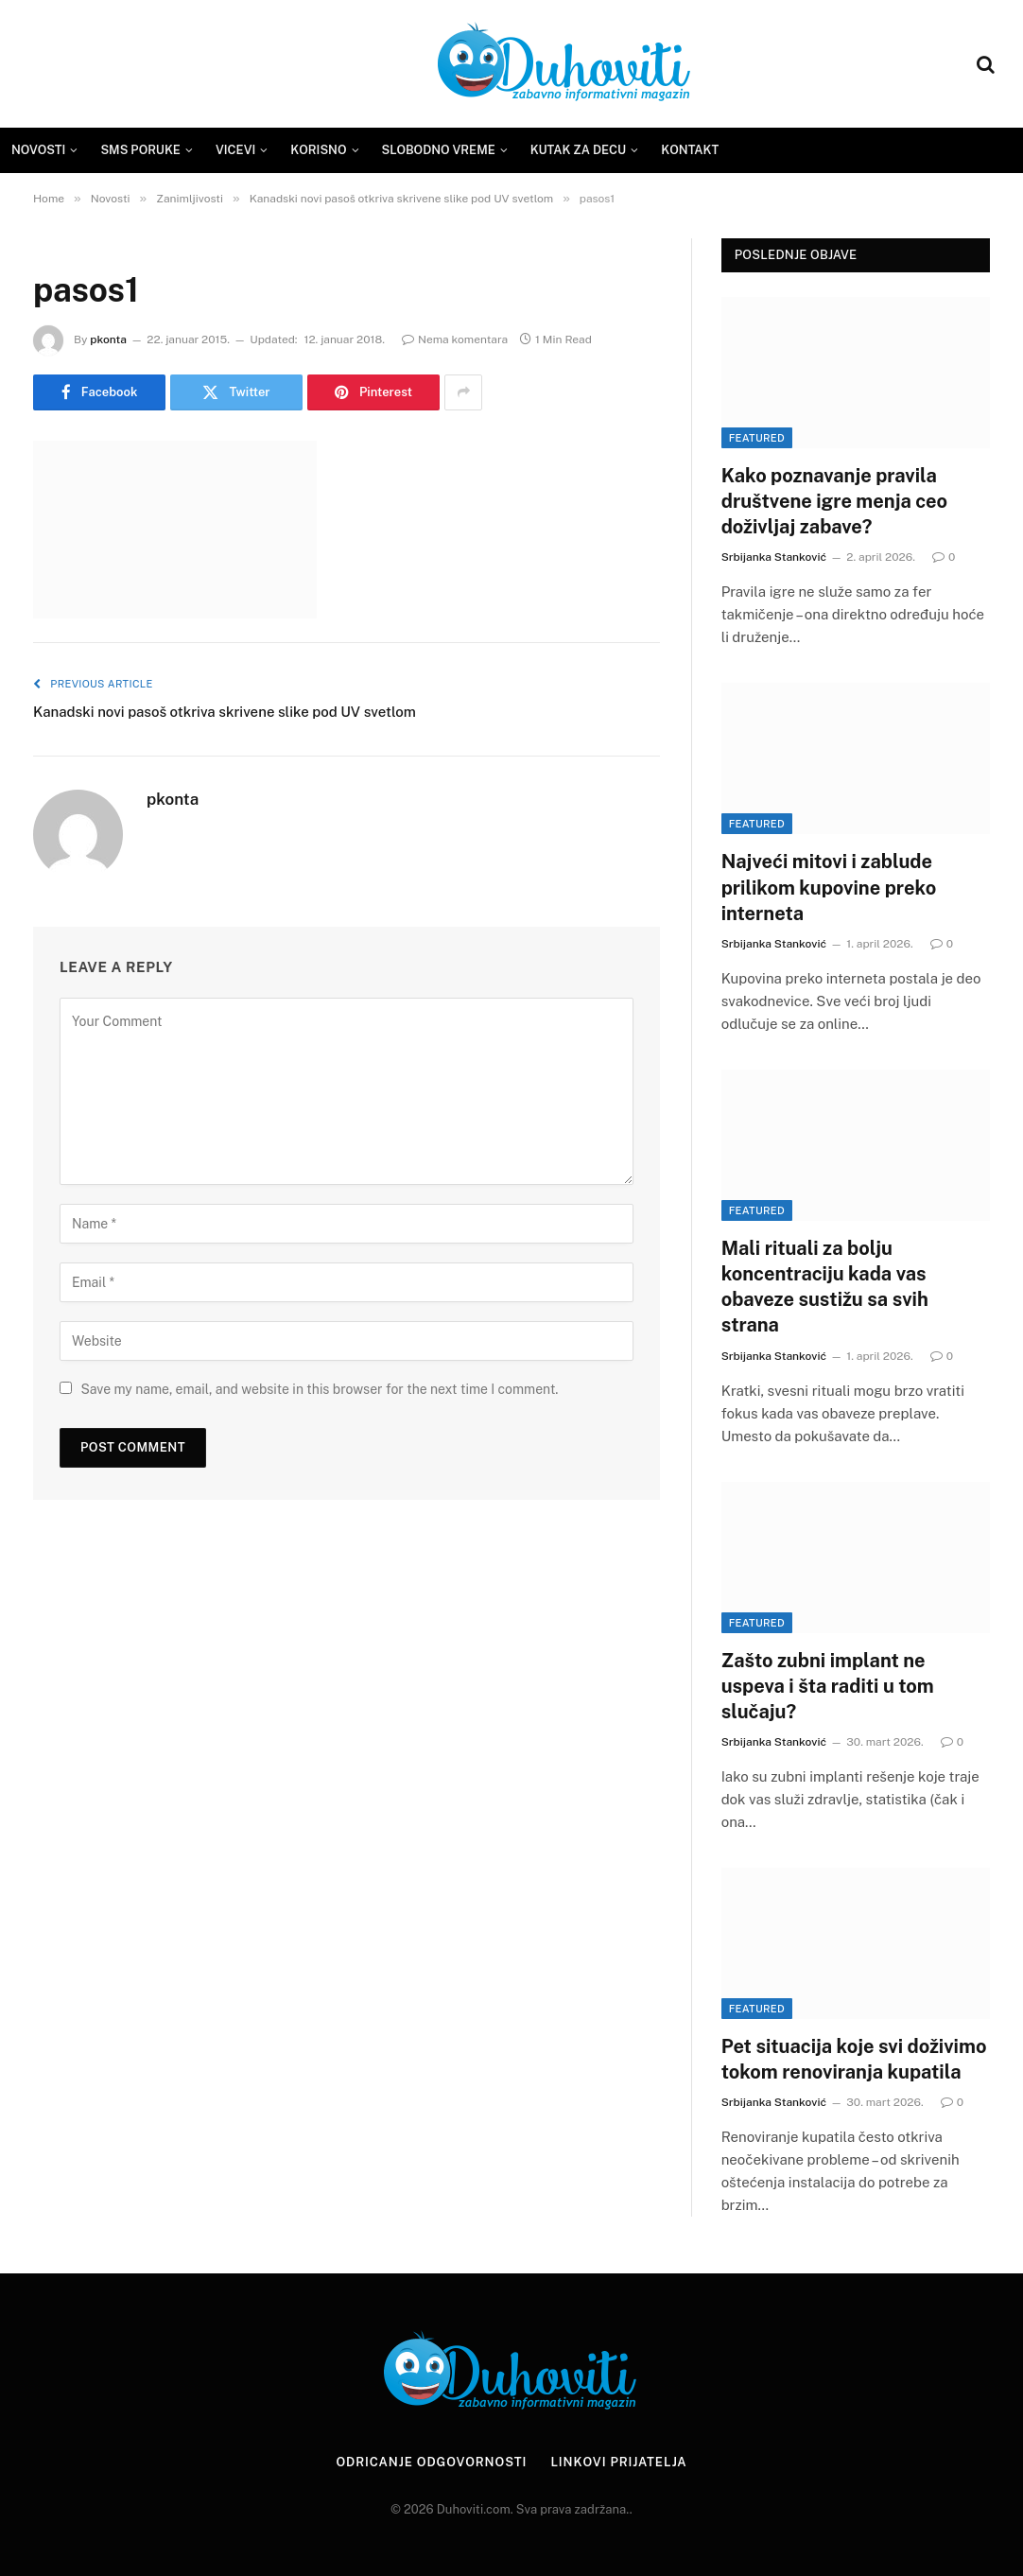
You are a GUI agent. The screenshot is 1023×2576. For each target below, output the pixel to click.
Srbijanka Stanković (773, 557)
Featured (757, 438)
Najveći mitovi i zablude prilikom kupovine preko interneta (828, 887)
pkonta (108, 339)
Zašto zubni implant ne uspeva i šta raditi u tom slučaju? (827, 1686)
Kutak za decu (578, 150)
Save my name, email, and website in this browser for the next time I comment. (319, 1389)
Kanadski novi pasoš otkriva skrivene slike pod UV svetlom (224, 712)
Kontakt (690, 150)
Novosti (38, 150)
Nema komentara (455, 339)
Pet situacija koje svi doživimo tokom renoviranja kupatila (854, 2059)
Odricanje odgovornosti (431, 2462)
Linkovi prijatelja (618, 2462)
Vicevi (235, 150)
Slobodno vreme (438, 150)
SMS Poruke (140, 150)
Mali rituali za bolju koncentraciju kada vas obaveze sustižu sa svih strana (824, 1287)
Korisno (318, 150)
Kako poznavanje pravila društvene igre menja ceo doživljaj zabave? (834, 501)
